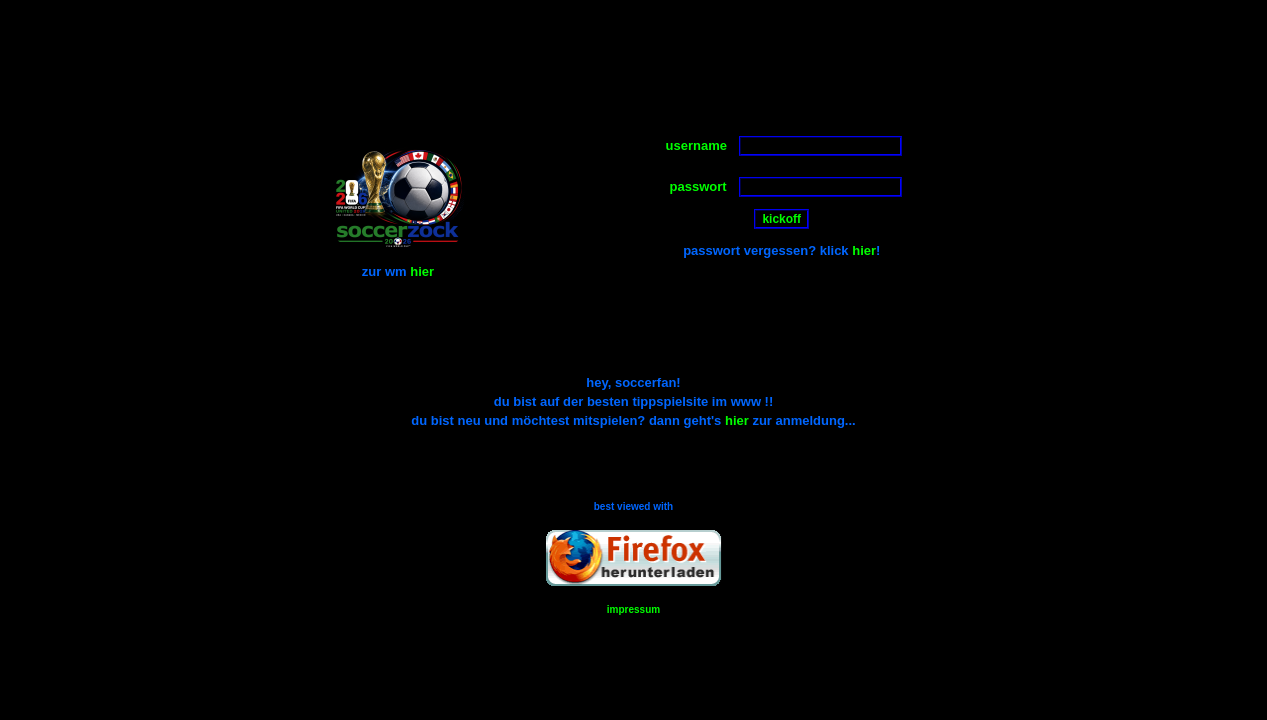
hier (422, 271)
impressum (633, 609)
